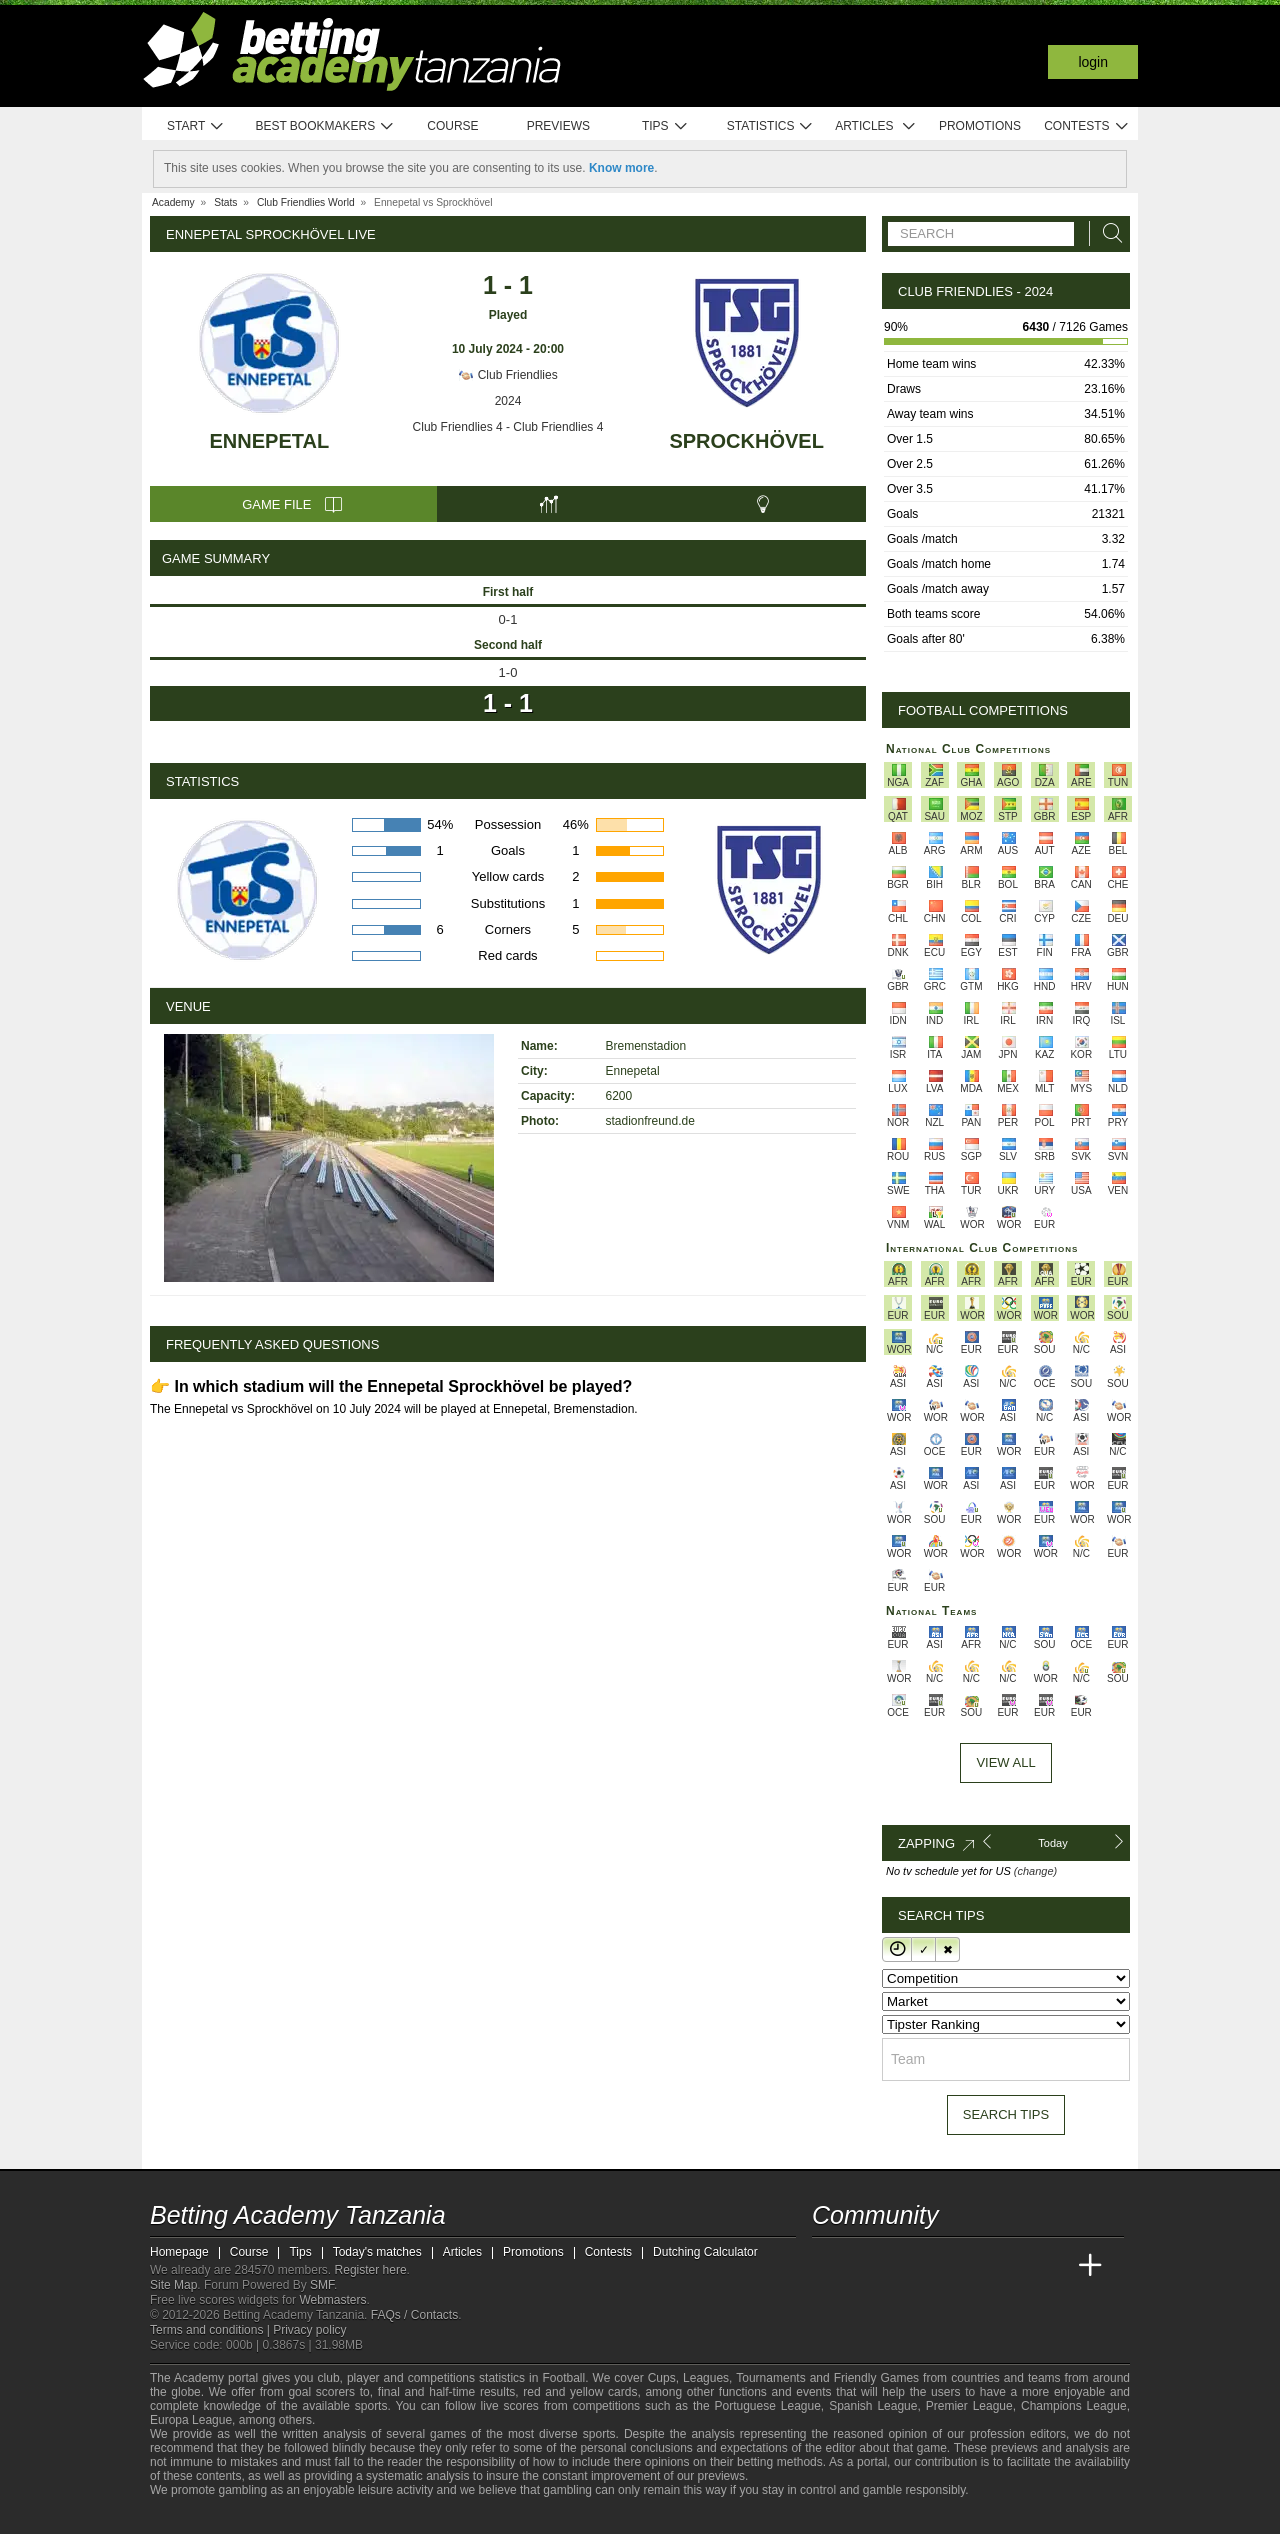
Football (563, 2378)
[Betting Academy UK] (1053, 2266)
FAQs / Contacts (414, 2315)
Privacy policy (309, 2330)
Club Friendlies (507, 375)
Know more (621, 168)
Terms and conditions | (211, 2330)
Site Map (173, 2285)
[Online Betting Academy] (941, 2266)
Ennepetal (270, 441)
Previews (558, 126)
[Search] (1107, 233)
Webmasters (332, 2300)
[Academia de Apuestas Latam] (1016, 2266)
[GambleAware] (196, 2517)
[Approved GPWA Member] (270, 2517)
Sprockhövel (746, 441)
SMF (322, 2285)
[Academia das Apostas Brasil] (904, 2266)
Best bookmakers (324, 126)
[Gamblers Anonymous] (362, 2516)
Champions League (1074, 2406)
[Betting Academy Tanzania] (829, 2266)
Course (452, 126)
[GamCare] (309, 2517)
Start (196, 126)
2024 (508, 401)
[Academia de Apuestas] (978, 2266)
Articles (875, 126)
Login (1093, 62)
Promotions (980, 126)
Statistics (770, 126)
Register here (371, 2270)
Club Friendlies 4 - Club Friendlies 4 (508, 427)
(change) (1035, 1871)
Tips (665, 126)
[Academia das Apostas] (866, 2266)
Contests (1086, 126)
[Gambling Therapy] (336, 2517)
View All (1005, 1762)
